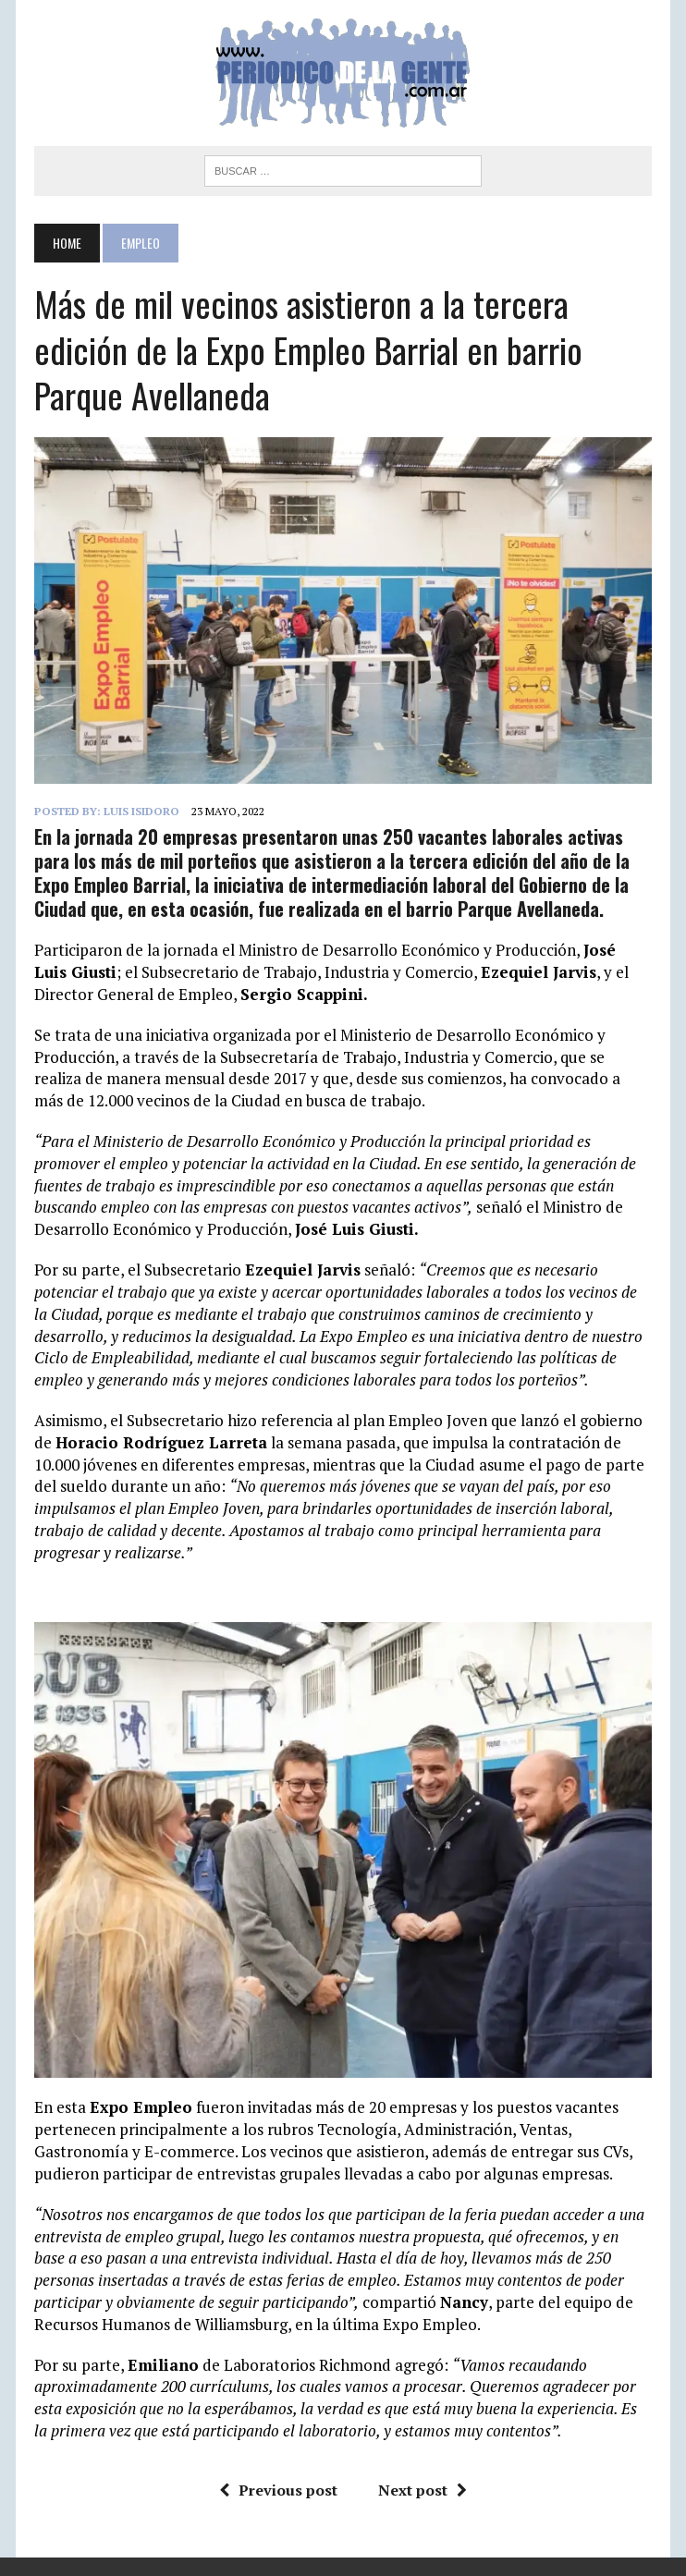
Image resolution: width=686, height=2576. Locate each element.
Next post (422, 2490)
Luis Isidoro (141, 811)
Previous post (278, 2490)
